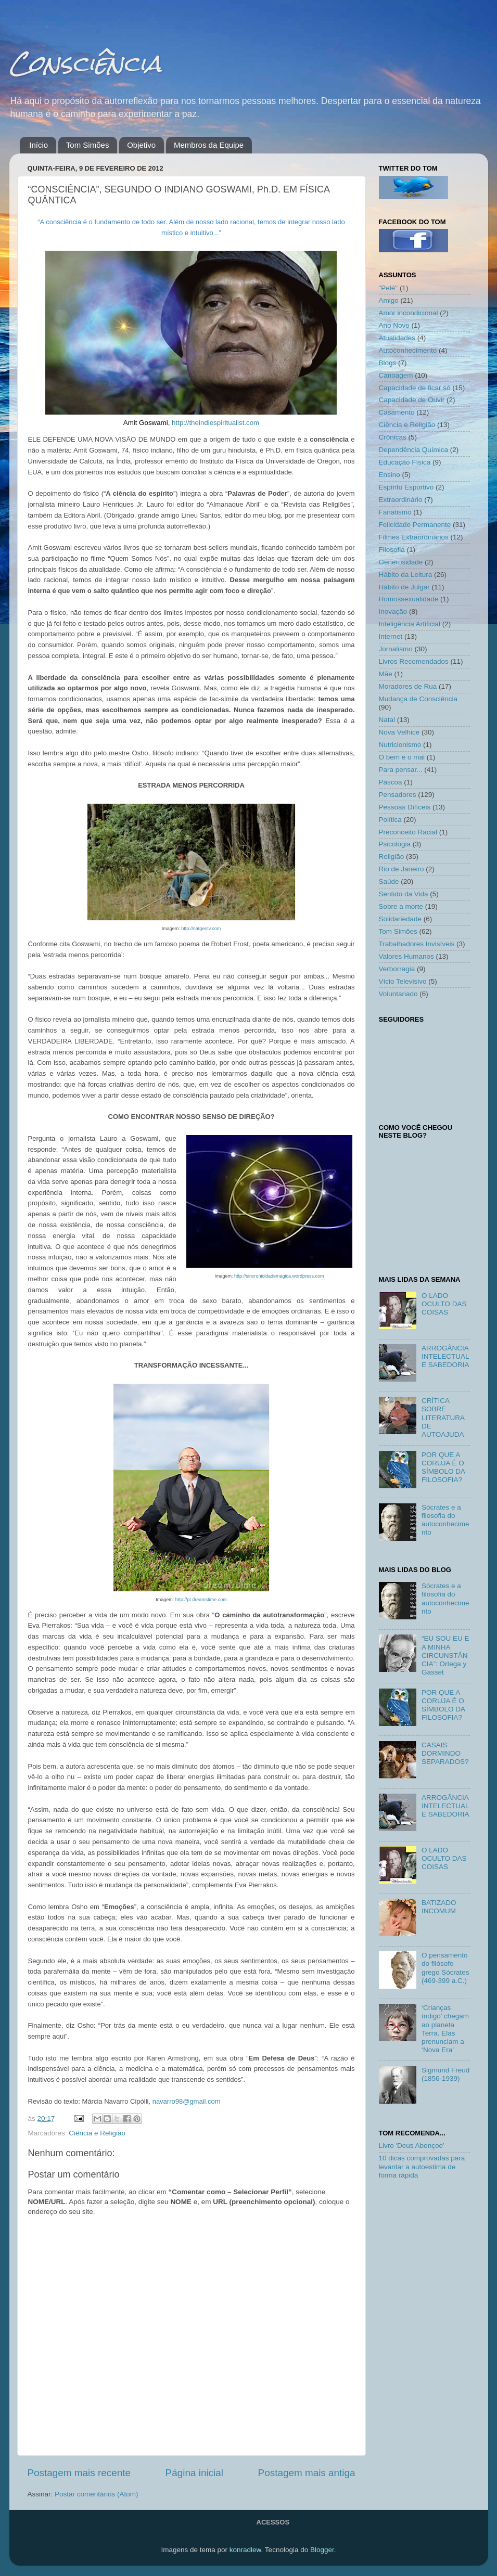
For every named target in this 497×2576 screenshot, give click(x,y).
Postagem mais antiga (306, 2472)
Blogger (322, 2550)
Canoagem (396, 375)
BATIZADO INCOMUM (439, 1907)
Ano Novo (394, 325)
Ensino (389, 475)
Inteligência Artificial (410, 624)
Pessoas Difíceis (405, 807)
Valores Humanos (406, 956)
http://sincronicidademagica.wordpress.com (279, 1276)
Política (390, 819)
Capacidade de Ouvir (412, 400)
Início (38, 144)
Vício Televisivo (403, 981)
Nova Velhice (399, 732)
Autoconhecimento (408, 350)
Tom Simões (87, 144)
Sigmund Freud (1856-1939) (445, 2074)
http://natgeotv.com (201, 928)
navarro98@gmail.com (186, 2101)
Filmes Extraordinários (414, 537)
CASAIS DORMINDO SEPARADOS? (445, 1753)
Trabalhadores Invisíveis (417, 944)
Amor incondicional (408, 313)
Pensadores (397, 794)
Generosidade (401, 562)
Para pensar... (401, 770)
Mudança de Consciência (418, 699)
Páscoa (390, 782)
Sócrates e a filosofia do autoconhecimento (445, 1520)
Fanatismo (395, 512)
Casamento (397, 412)
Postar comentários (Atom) (96, 2494)
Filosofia (392, 549)
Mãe (385, 674)
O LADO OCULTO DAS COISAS (444, 1304)
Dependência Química (414, 450)
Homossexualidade (409, 599)
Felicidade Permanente (415, 525)
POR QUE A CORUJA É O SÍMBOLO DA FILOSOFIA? (443, 1467)
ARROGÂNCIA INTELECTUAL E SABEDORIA (445, 1356)
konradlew (245, 2550)
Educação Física (405, 462)
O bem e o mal (402, 757)
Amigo (389, 300)
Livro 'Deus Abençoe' (411, 2145)
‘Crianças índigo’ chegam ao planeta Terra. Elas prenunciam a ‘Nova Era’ (445, 2029)
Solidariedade (400, 919)
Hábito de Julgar (404, 587)
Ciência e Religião (97, 2133)
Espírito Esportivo (406, 487)
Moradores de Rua (408, 686)
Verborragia (397, 969)
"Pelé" (388, 288)
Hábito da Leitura (405, 574)
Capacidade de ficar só (415, 388)
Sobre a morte (401, 906)
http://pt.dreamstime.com (201, 1599)
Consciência (85, 63)
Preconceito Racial (408, 832)
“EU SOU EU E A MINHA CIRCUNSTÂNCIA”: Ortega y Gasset (445, 1655)
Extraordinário (401, 500)
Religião (391, 856)
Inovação (393, 611)
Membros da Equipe (209, 144)
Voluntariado (398, 994)
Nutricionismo (400, 745)
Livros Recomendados (414, 661)
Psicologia (395, 844)
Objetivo (141, 144)
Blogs (388, 363)
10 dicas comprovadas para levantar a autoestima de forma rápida (422, 2166)
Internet (391, 636)
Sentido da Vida (403, 894)
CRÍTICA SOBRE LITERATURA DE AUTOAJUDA (443, 1417)
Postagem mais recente (79, 2472)
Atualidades (397, 338)
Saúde (389, 881)
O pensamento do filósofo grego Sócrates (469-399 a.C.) (445, 1968)
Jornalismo (396, 649)
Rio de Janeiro (401, 869)
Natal (387, 720)
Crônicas (392, 437)
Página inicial (194, 2472)
